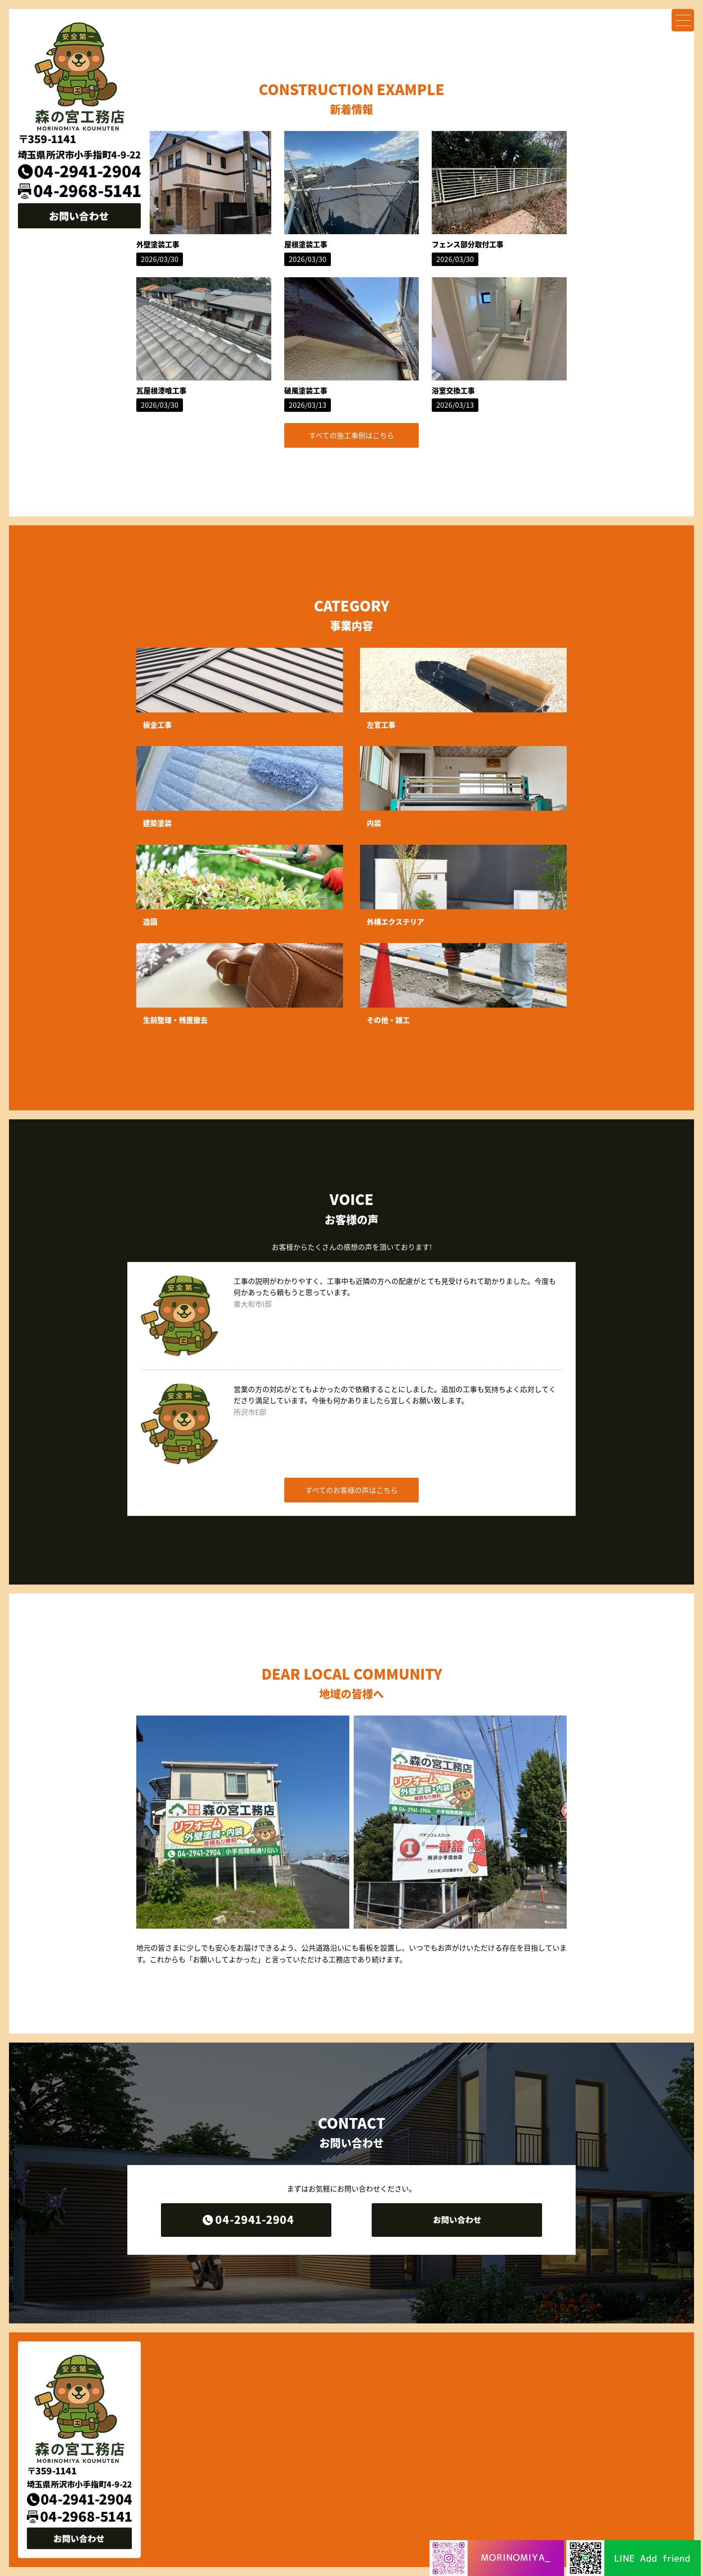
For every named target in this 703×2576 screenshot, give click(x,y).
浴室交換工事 (453, 390)
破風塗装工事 (305, 390)
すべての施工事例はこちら (351, 435)
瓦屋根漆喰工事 (161, 390)
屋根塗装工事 (305, 244)
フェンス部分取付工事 (467, 244)
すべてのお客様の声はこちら (351, 1489)
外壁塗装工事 (157, 244)
